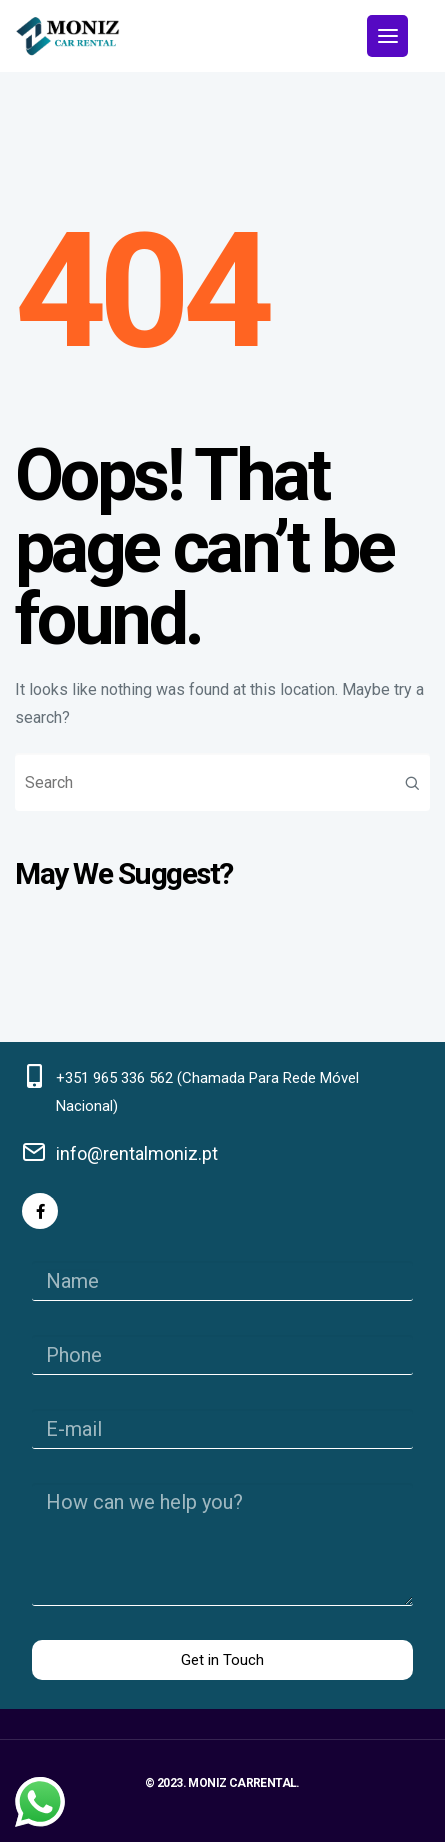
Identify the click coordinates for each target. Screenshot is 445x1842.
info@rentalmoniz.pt (137, 1153)
